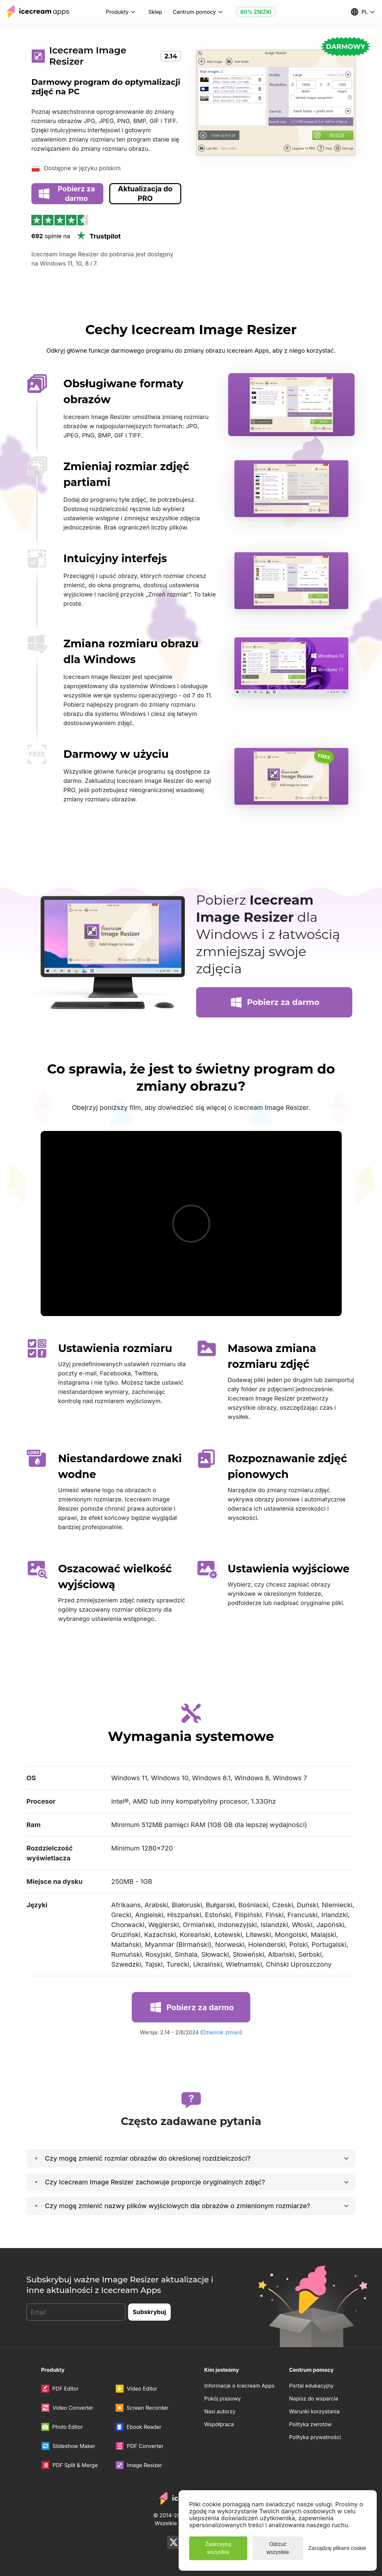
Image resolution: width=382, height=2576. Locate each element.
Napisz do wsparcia (313, 2398)
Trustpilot (98, 236)
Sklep (155, 12)
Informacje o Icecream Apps (239, 2385)
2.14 (170, 56)
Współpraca (219, 2424)
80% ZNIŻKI (255, 12)
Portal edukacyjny (311, 2385)
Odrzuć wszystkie (277, 2548)
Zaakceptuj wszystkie (218, 2548)
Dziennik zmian (221, 2032)
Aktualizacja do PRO (145, 193)
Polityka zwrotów (310, 2424)
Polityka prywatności (315, 2437)
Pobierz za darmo (66, 193)
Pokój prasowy (222, 2398)
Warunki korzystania (314, 2411)
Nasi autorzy (220, 2411)
